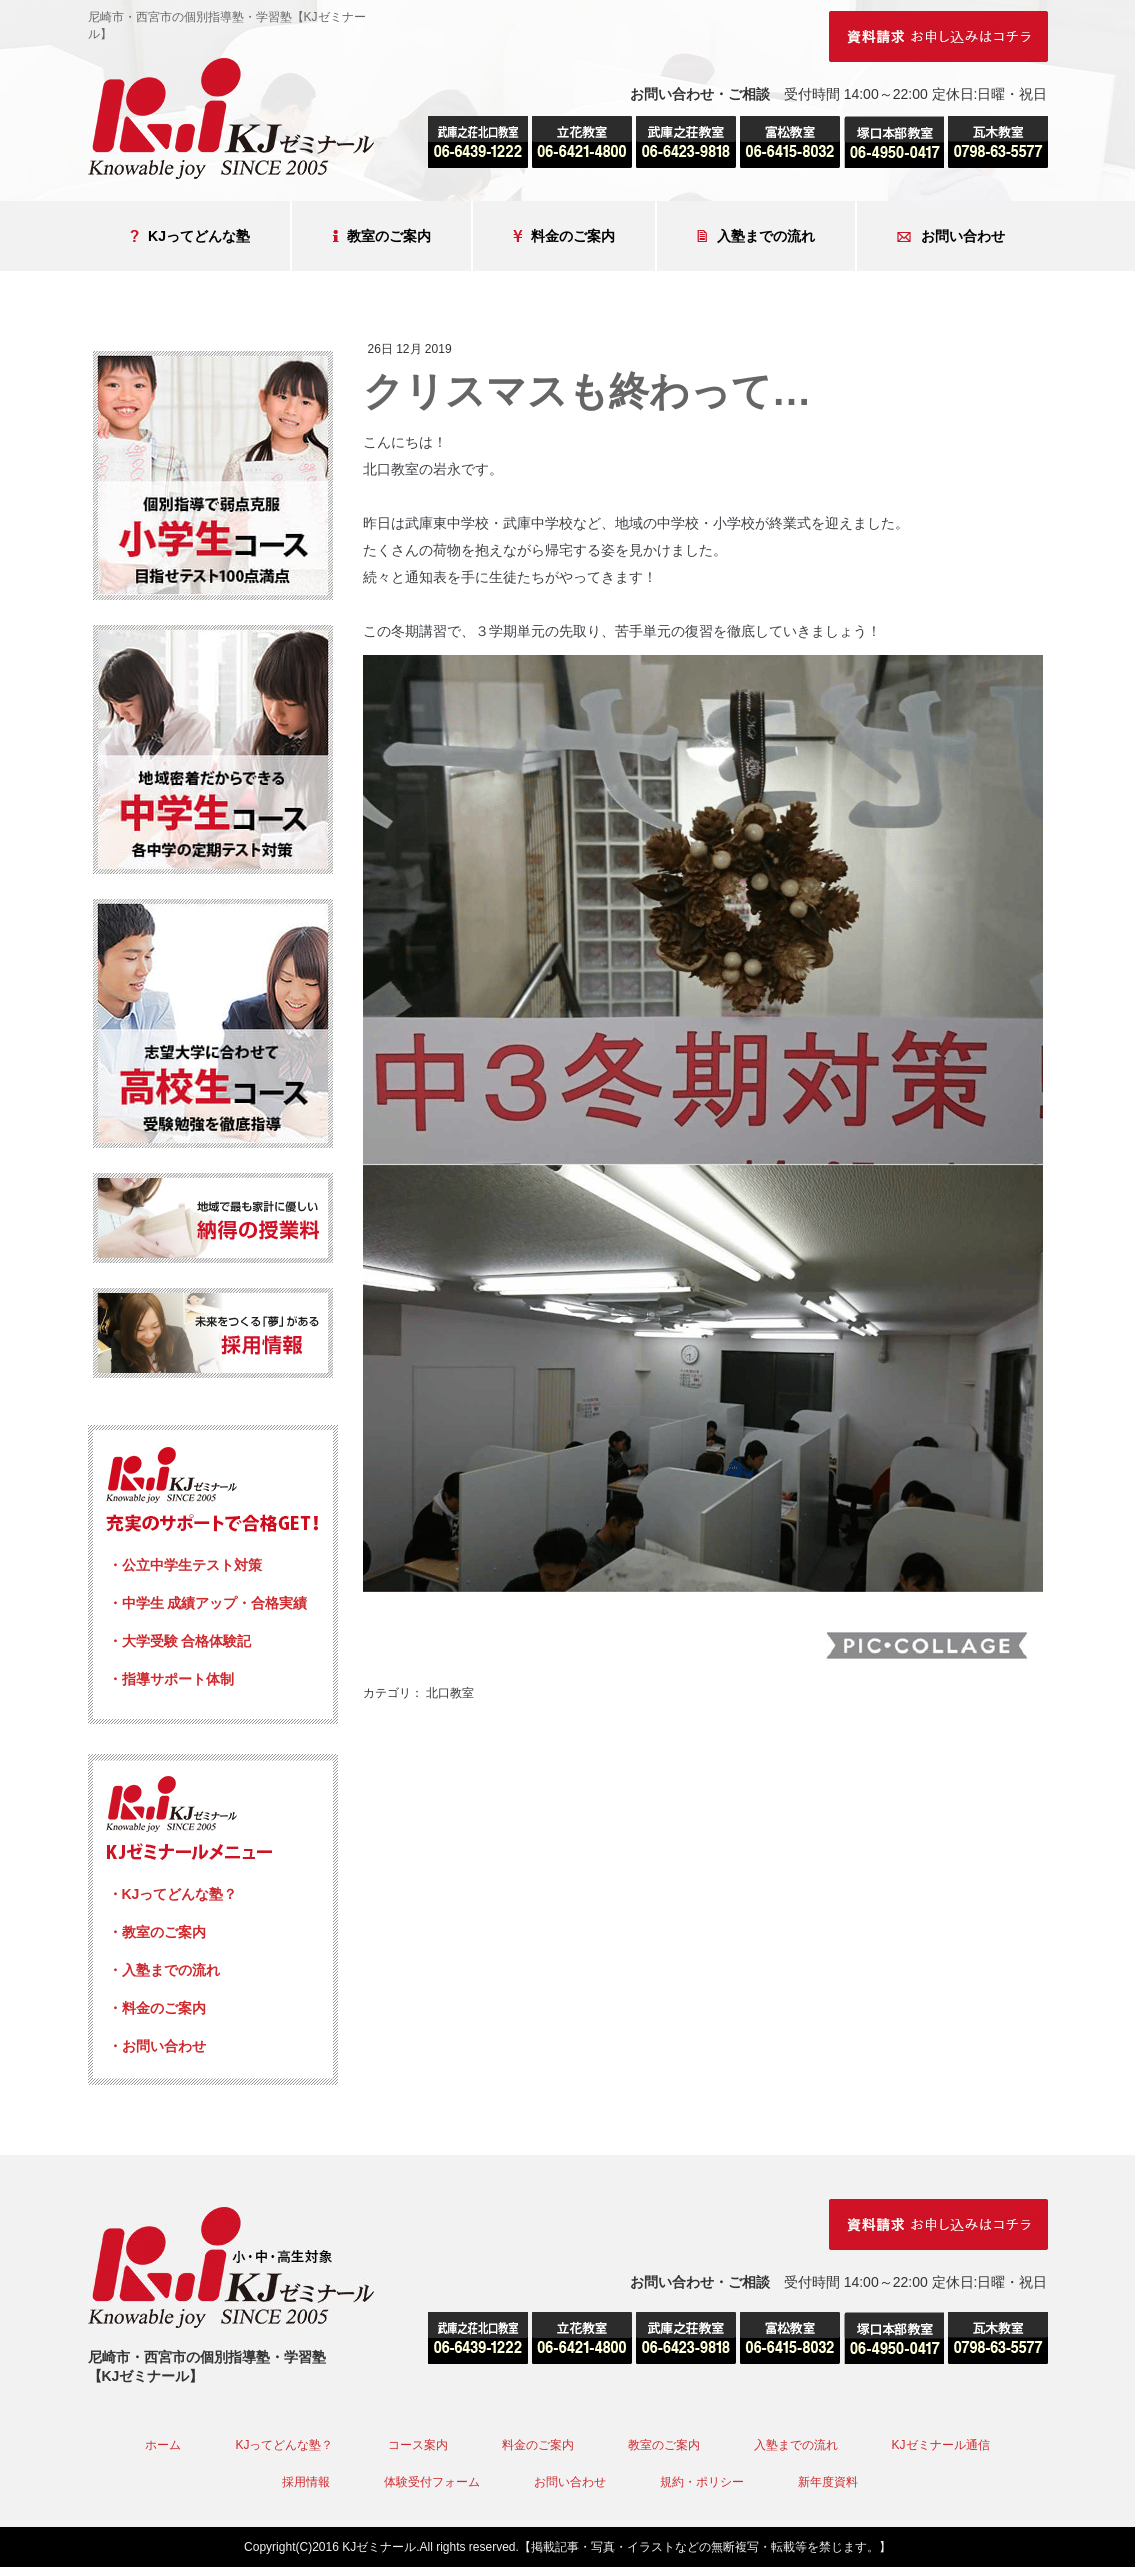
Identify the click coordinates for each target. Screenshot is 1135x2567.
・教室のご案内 (157, 1932)
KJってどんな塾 (190, 236)
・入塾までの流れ (164, 1970)
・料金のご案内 (157, 2008)
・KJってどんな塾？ (173, 1894)
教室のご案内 (381, 236)
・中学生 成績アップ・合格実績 (208, 1603)
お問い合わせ (951, 236)
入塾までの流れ (756, 236)
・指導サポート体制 (171, 1679)
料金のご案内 (564, 236)
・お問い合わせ (157, 2046)
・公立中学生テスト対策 (185, 1565)
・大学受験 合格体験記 (180, 1641)
